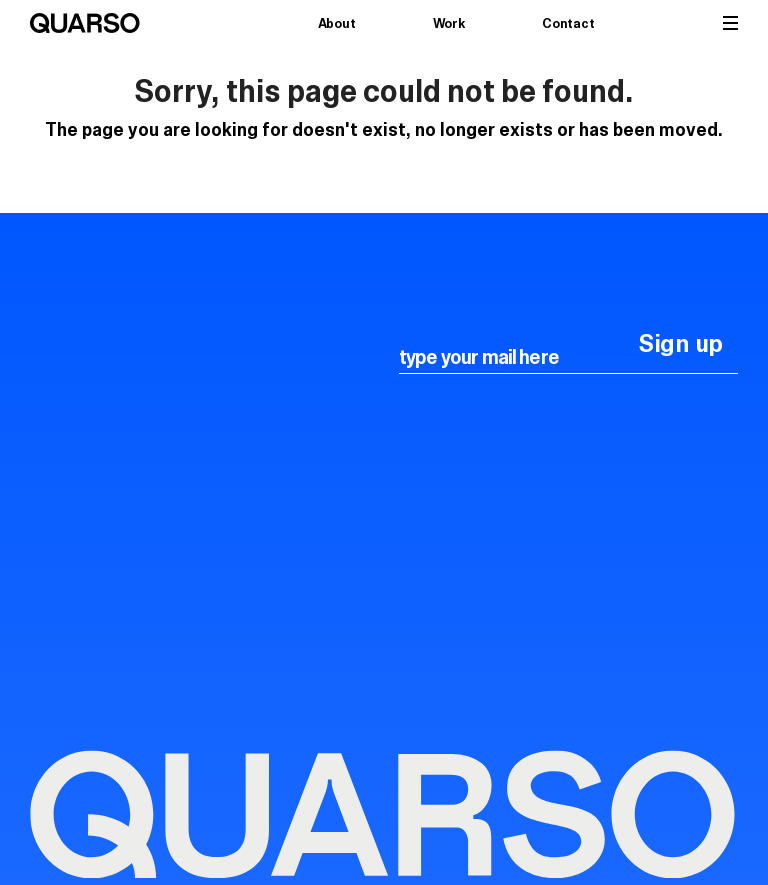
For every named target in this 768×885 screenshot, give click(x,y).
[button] (730, 23)
